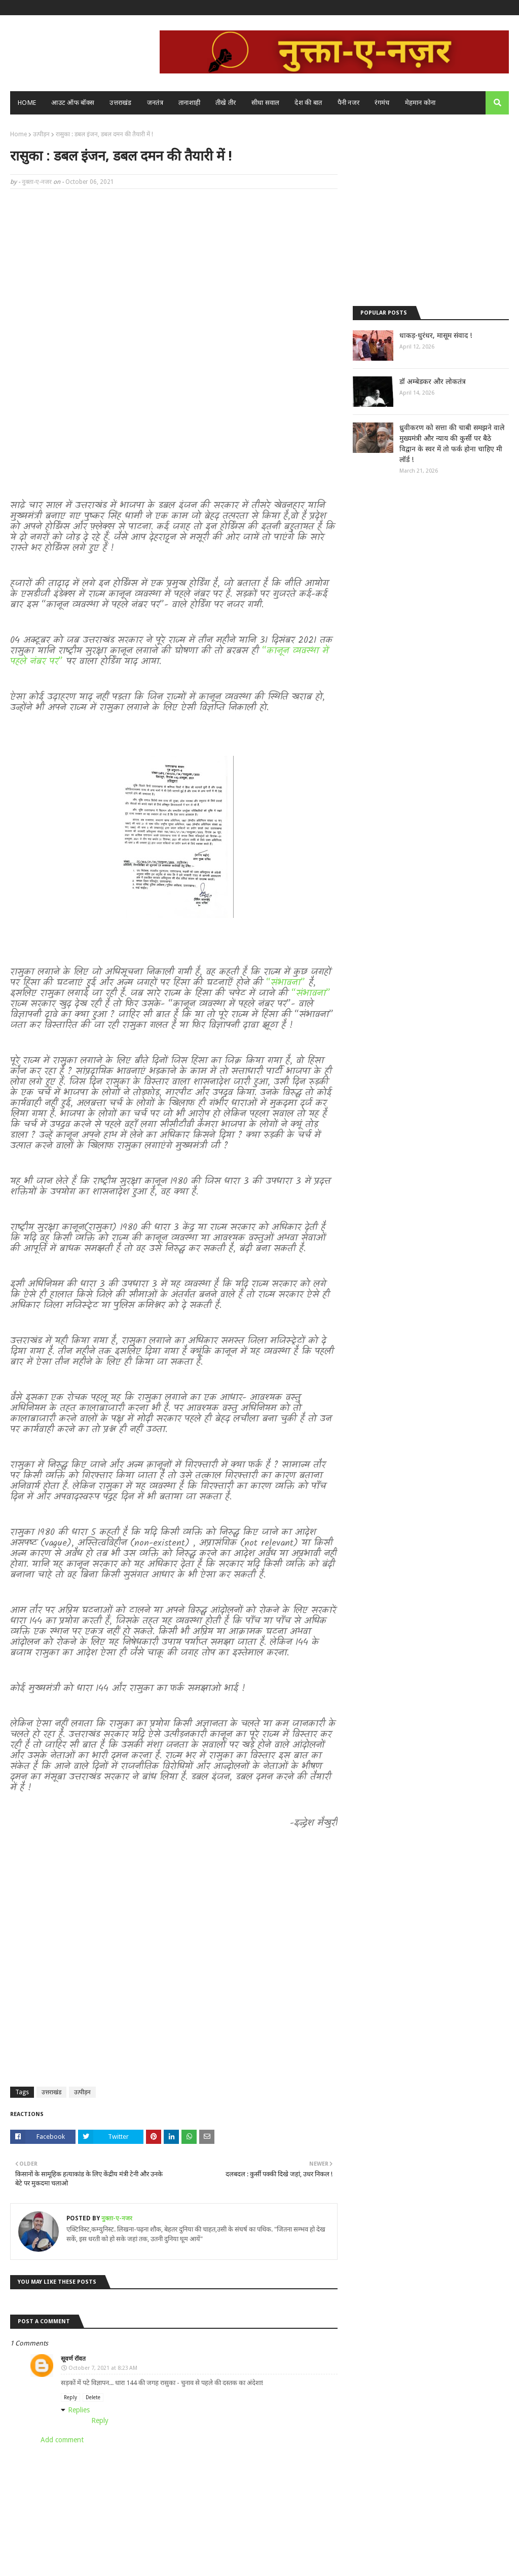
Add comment (62, 2440)
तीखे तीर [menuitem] (225, 102)
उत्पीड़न (41, 134)
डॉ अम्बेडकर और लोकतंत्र (432, 381)
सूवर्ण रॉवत (73, 2358)
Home (18, 134)
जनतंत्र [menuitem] (155, 102)
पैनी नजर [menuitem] (349, 102)
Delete (93, 2397)
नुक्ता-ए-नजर (37, 181)
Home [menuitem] (27, 102)
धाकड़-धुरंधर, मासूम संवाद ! (435, 335)
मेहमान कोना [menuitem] (420, 102)
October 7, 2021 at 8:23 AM (102, 2368)
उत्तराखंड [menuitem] (120, 102)
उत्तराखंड (51, 2092)
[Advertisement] (174, 270)
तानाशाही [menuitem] (189, 102)
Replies (79, 2410)
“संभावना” (287, 983)
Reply (70, 2397)
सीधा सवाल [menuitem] (265, 102)
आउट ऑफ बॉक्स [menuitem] (72, 102)
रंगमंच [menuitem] (382, 102)
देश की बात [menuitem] (308, 102)
